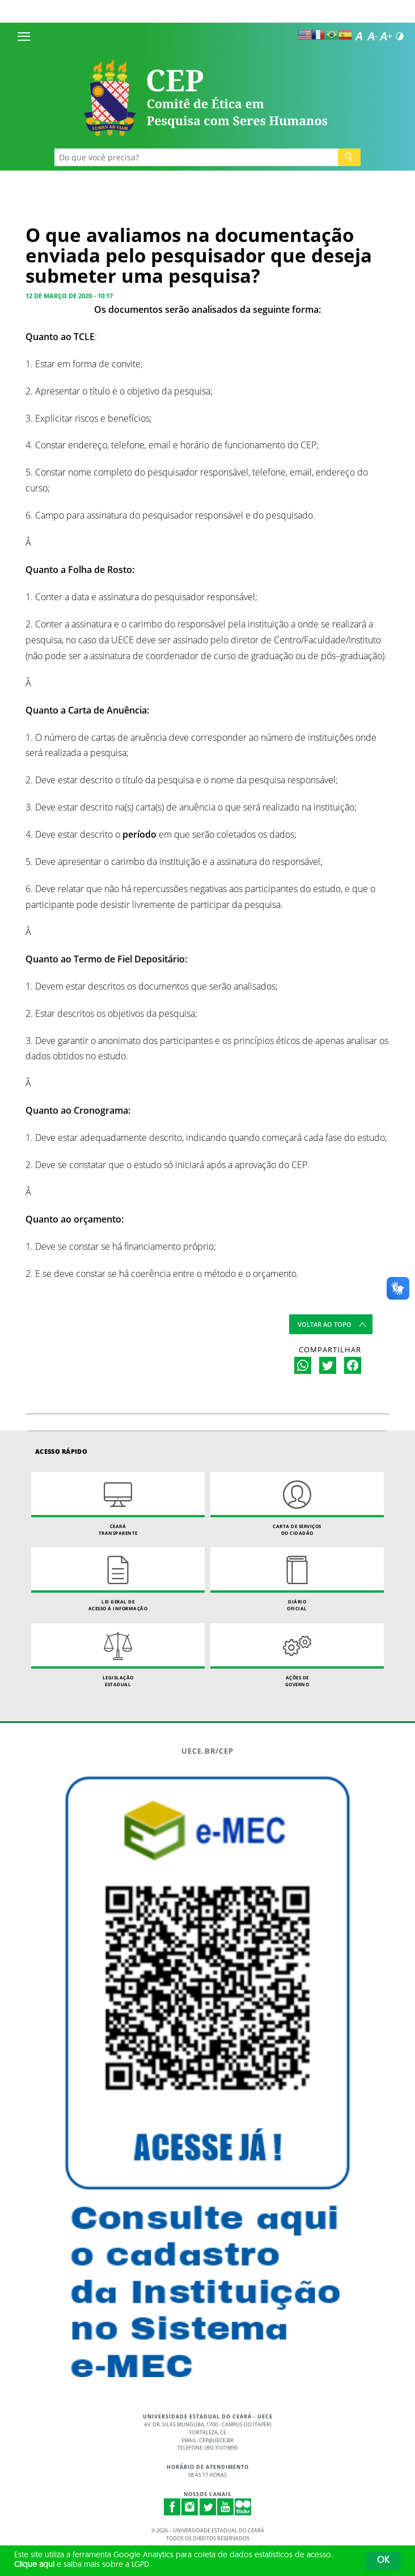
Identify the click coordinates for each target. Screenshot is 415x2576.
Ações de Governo (297, 1655)
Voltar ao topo (325, 1324)
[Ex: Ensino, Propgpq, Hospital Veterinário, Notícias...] (196, 157)
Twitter (208, 2506)
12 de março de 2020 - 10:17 (69, 295)
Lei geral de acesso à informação (118, 1579)
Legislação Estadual (118, 1655)
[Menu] (24, 36)
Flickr (243, 2506)
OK (383, 2560)
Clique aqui (34, 2565)
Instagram (189, 2506)
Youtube (225, 2506)
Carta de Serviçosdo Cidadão (297, 1504)
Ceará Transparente (118, 1504)
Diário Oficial (297, 1579)
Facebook (172, 2506)
